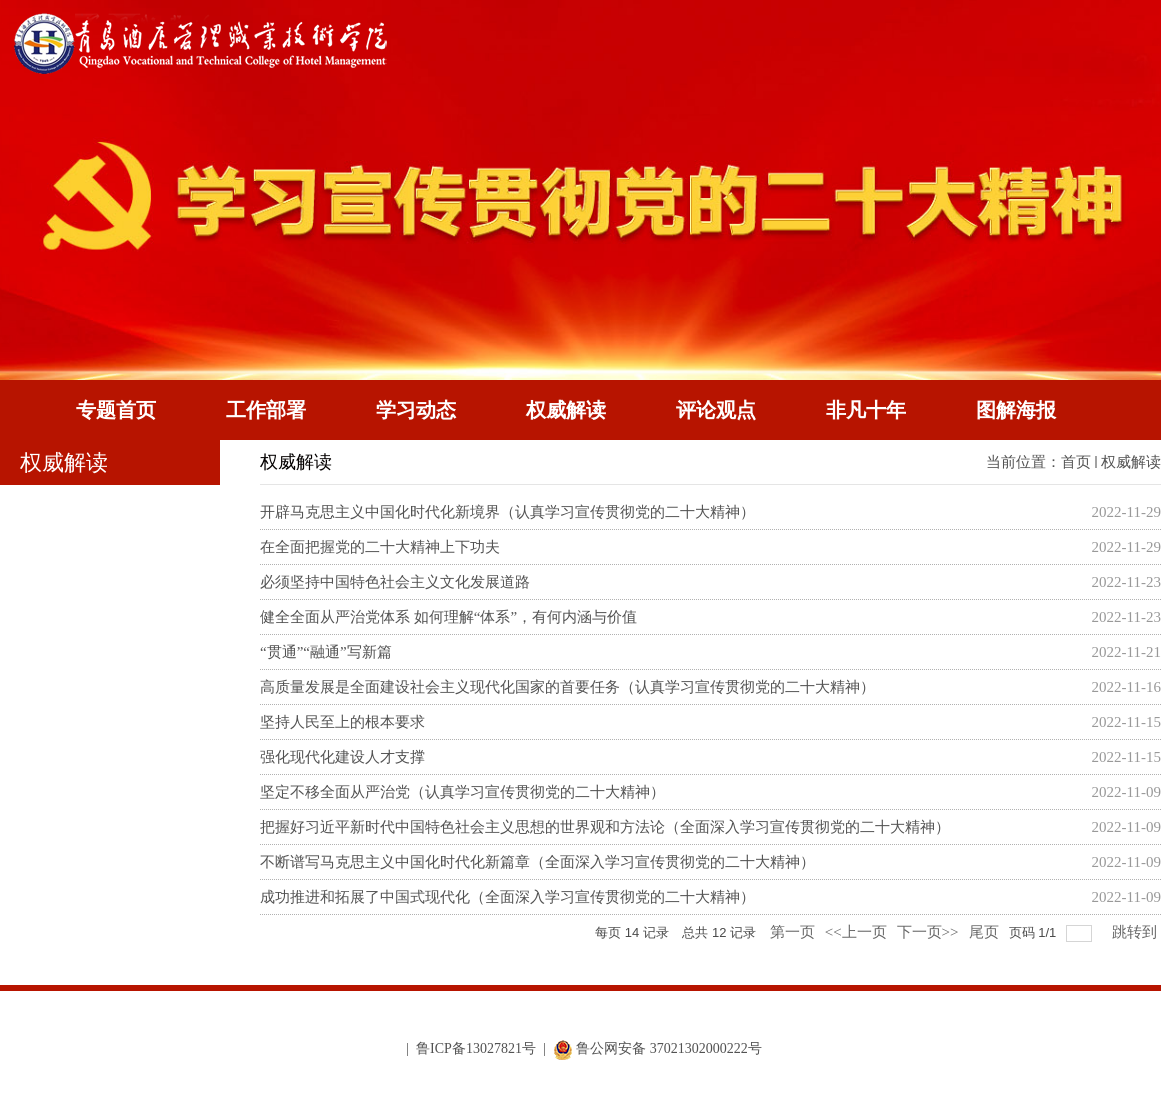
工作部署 (266, 410)
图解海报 (1016, 410)
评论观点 (716, 410)
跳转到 (1136, 932)
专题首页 (116, 410)
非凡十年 (866, 410)
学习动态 (416, 410)
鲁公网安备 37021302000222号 (657, 1048)
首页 (1076, 462)
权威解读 (566, 410)
